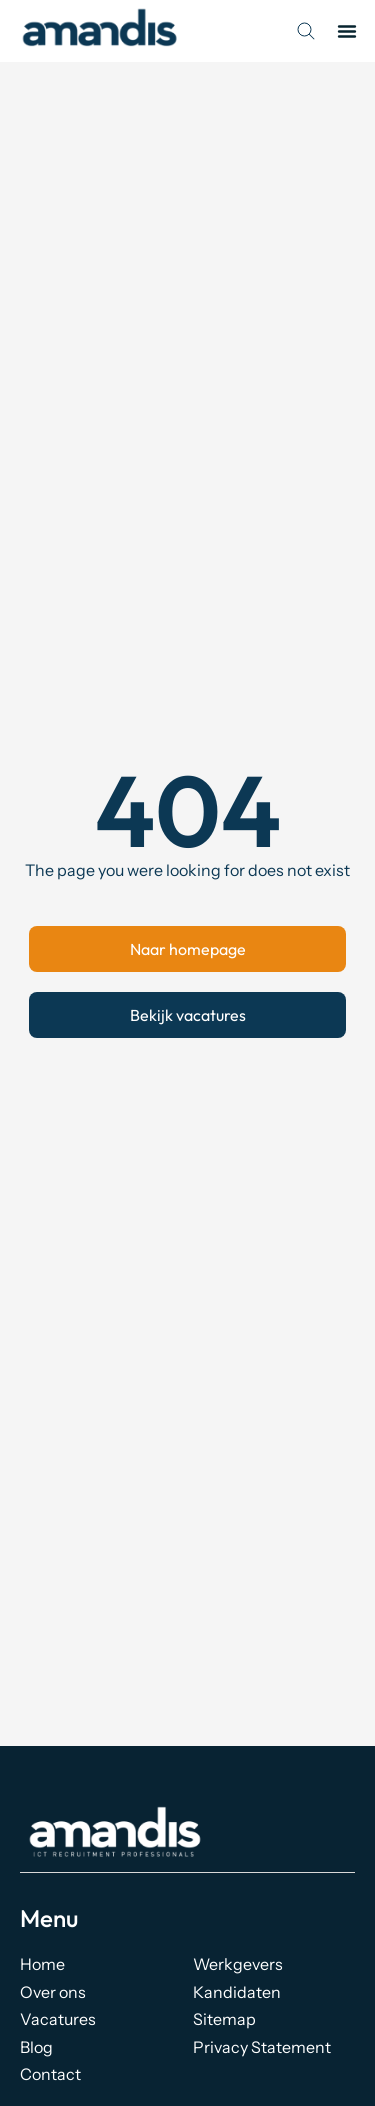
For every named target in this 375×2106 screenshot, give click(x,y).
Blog (36, 2047)
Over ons (53, 1992)
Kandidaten (237, 1992)
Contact (50, 2074)
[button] (347, 31)
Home (42, 1964)
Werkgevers (238, 1964)
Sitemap (224, 2019)
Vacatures (58, 2019)
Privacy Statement (262, 2047)
